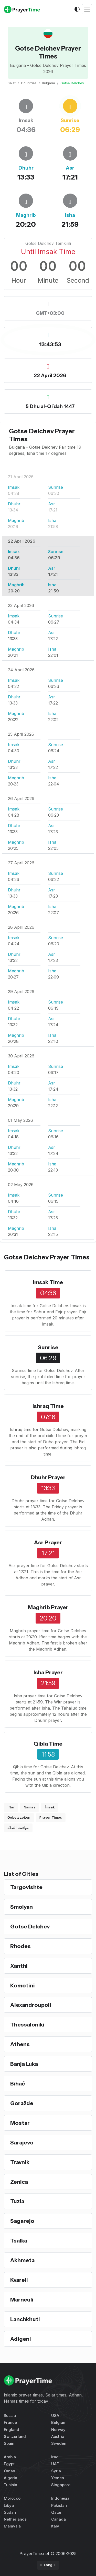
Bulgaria (48, 83)
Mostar (20, 2122)
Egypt (9, 2463)
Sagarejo (22, 2220)
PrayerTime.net (34, 2553)
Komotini (22, 1985)
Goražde (22, 2103)
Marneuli (22, 2299)
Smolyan (22, 1906)
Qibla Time (48, 1743)
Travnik (20, 2162)
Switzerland (15, 2436)
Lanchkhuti (25, 2319)
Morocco (12, 2498)
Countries (29, 83)
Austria (57, 2436)
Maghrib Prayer (48, 1607)
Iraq (55, 2456)
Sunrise (48, 1347)
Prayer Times (50, 1817)
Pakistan (59, 2505)
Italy (55, 2526)
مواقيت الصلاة (18, 1828)
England (11, 2429)
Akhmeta (22, 2260)
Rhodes (20, 1946)
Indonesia (60, 2498)
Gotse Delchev (30, 1926)
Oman (9, 2470)
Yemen (57, 2477)
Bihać (17, 2083)
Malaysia (12, 2526)
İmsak (50, 1807)
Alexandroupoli (31, 2004)
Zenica (19, 2181)
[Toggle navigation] (87, 9)
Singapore (60, 2484)
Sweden (58, 2443)
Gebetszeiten (18, 1817)
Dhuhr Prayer (48, 1477)
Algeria (10, 2477)
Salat (12, 83)
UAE (55, 2463)
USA (55, 2415)
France (10, 2422)
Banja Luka (24, 2063)
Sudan (10, 2512)
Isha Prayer (48, 1672)
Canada (58, 2519)
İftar (11, 1807)
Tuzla (17, 2201)
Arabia (10, 2456)
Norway (58, 2429)
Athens (20, 2044)
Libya (9, 2505)
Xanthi (19, 1965)
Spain (9, 2443)
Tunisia (10, 2484)
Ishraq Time (48, 1406)
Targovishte (26, 1887)
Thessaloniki (27, 2024)
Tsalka (18, 2240)
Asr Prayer (48, 1542)
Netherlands (15, 2519)
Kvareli (19, 2279)
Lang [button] (46, 2565)
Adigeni (20, 2338)
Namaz (30, 1807)
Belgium (59, 2422)
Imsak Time (48, 1282)
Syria (56, 2470)
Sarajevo (22, 2142)
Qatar (56, 2512)
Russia (10, 2415)
